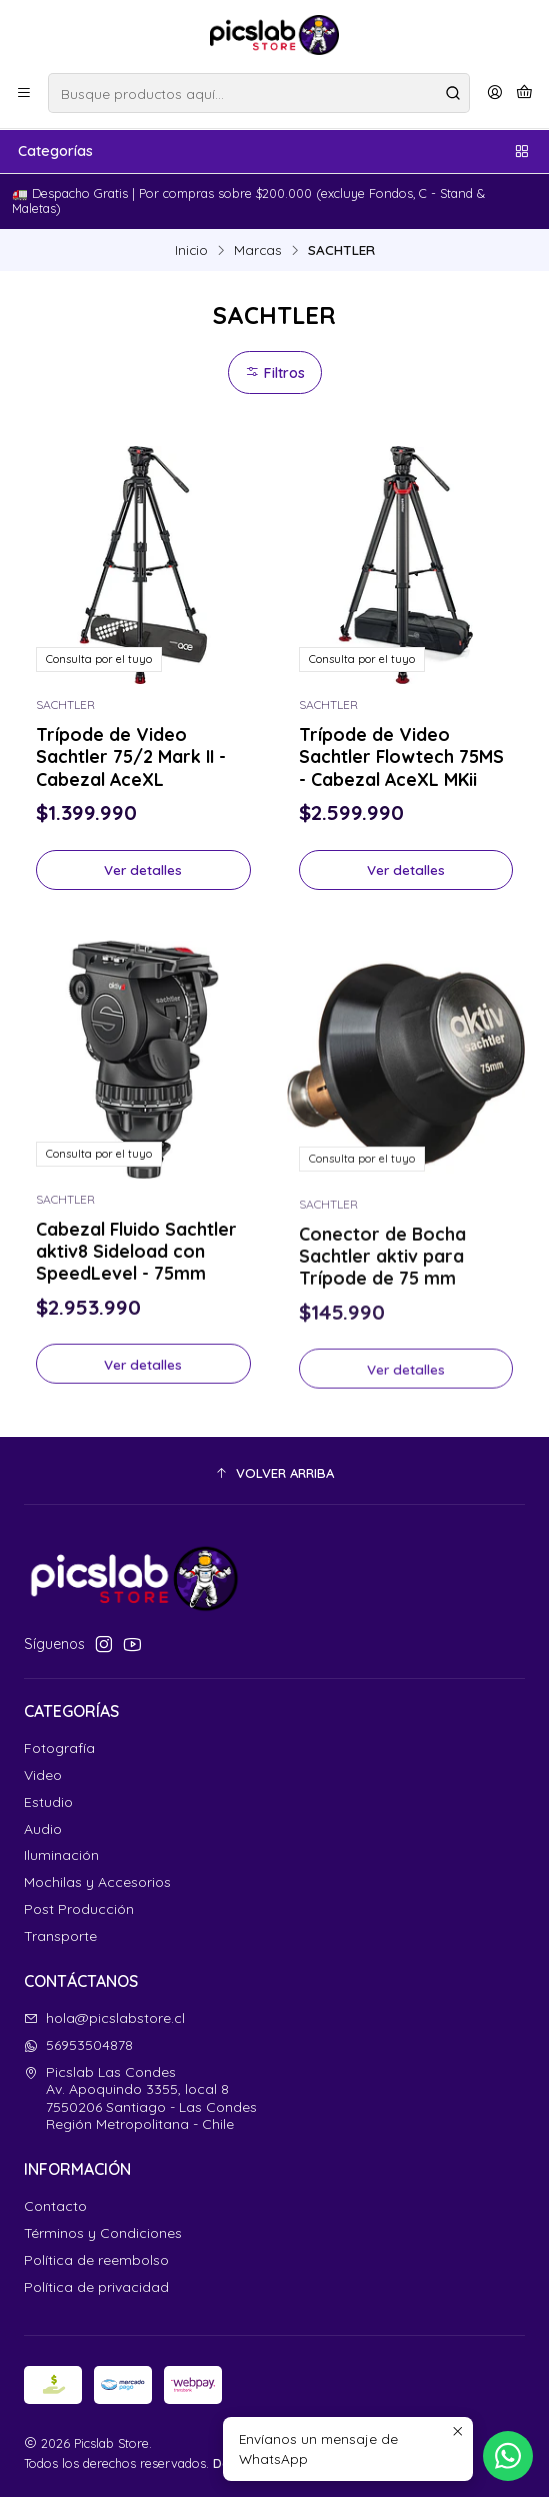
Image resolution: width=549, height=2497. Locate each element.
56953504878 (78, 2045)
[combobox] (259, 93)
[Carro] (524, 93)
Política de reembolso (96, 2260)
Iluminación (61, 1855)
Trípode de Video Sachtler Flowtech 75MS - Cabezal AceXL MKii (401, 756)
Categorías (274, 151)
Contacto (55, 2206)
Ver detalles (143, 869)
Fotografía (59, 1748)
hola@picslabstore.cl (104, 2018)
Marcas (258, 250)
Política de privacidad (96, 2287)
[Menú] (24, 93)
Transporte (60, 1936)
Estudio (48, 1802)
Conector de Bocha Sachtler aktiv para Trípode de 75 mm (382, 1346)
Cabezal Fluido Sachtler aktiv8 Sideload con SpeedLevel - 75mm (136, 1326)
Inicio (191, 250)
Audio (43, 1829)
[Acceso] (495, 93)
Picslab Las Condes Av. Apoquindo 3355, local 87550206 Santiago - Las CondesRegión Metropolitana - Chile (140, 2098)
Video (43, 1775)
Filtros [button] (275, 373)
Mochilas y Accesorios (97, 1882)
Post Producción (79, 1909)
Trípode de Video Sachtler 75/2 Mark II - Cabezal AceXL (131, 756)
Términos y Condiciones (103, 2233)
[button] (274, 1473)
